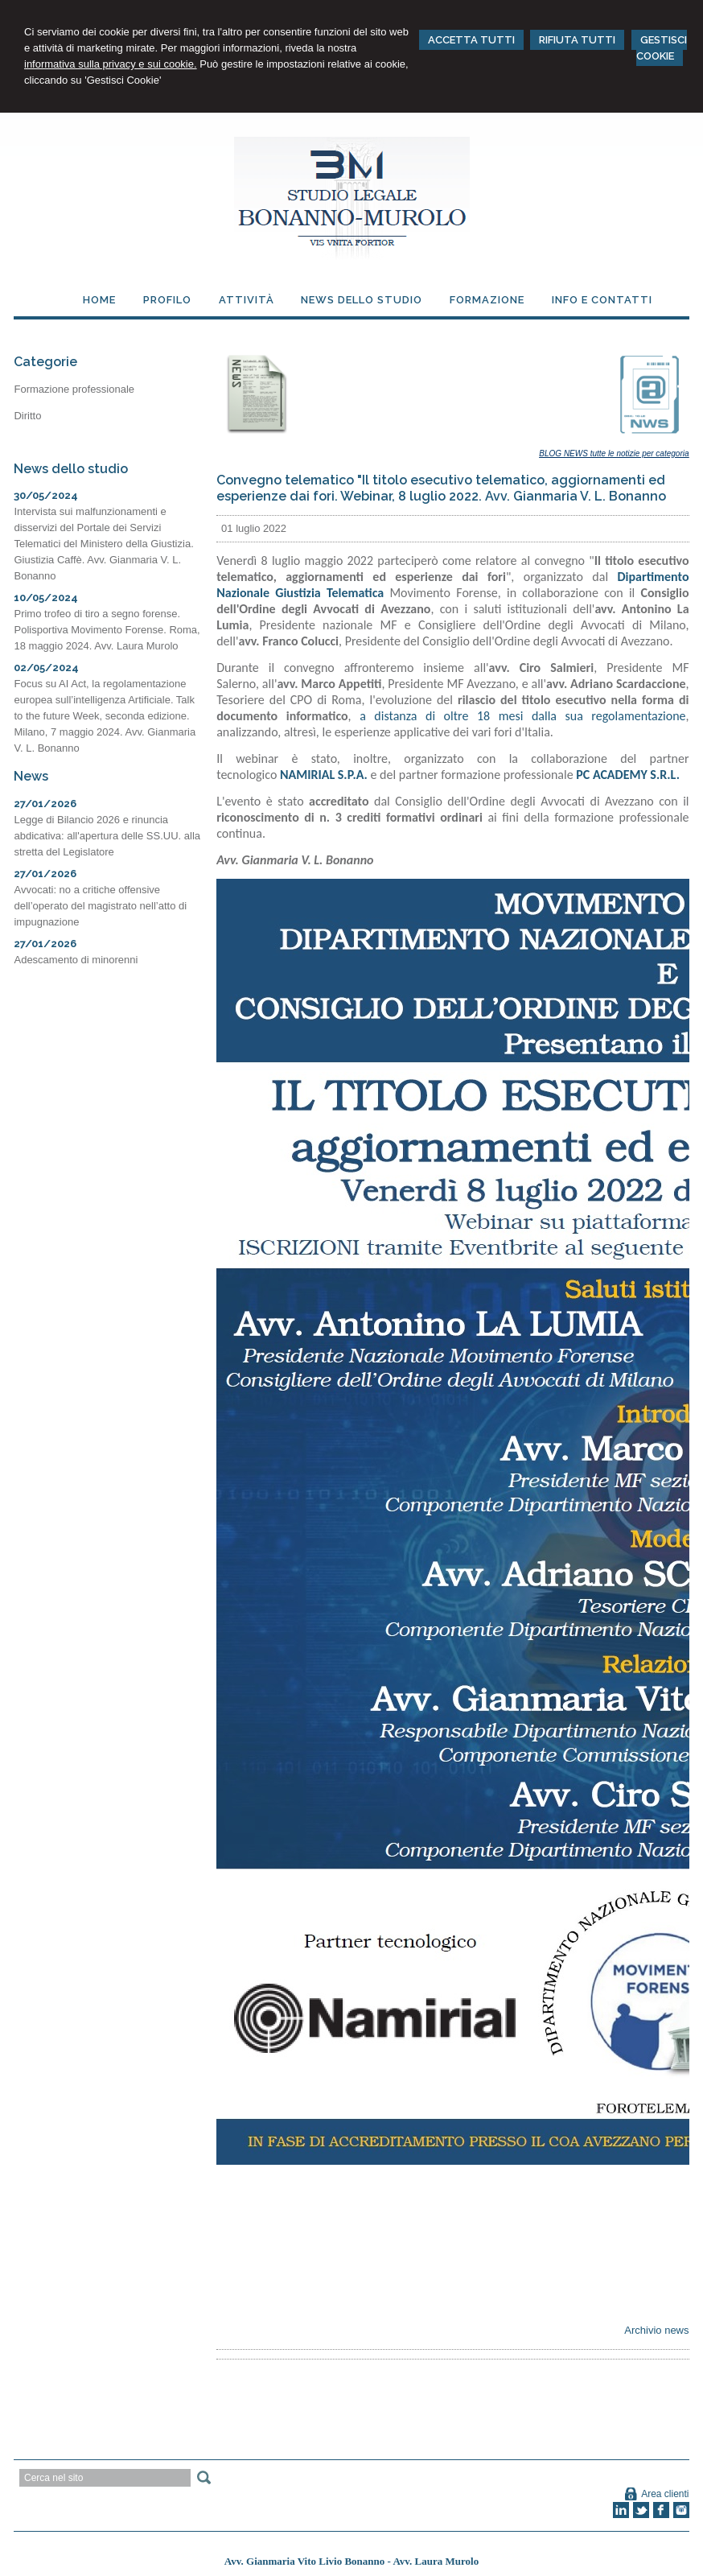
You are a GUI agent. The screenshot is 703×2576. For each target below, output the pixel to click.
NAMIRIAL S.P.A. (324, 774)
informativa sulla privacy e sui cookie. (110, 64)
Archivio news (656, 2330)
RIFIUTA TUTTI (577, 40)
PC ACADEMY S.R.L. (628, 774)
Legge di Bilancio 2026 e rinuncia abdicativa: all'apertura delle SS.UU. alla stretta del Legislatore (107, 836)
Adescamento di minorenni (76, 960)
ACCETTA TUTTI (471, 40)
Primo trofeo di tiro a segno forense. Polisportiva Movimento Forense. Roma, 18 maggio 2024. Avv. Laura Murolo (106, 630)
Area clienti (665, 2494)
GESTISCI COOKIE (661, 48)
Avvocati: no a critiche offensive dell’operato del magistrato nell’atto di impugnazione (100, 906)
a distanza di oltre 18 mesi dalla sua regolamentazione (522, 715)
